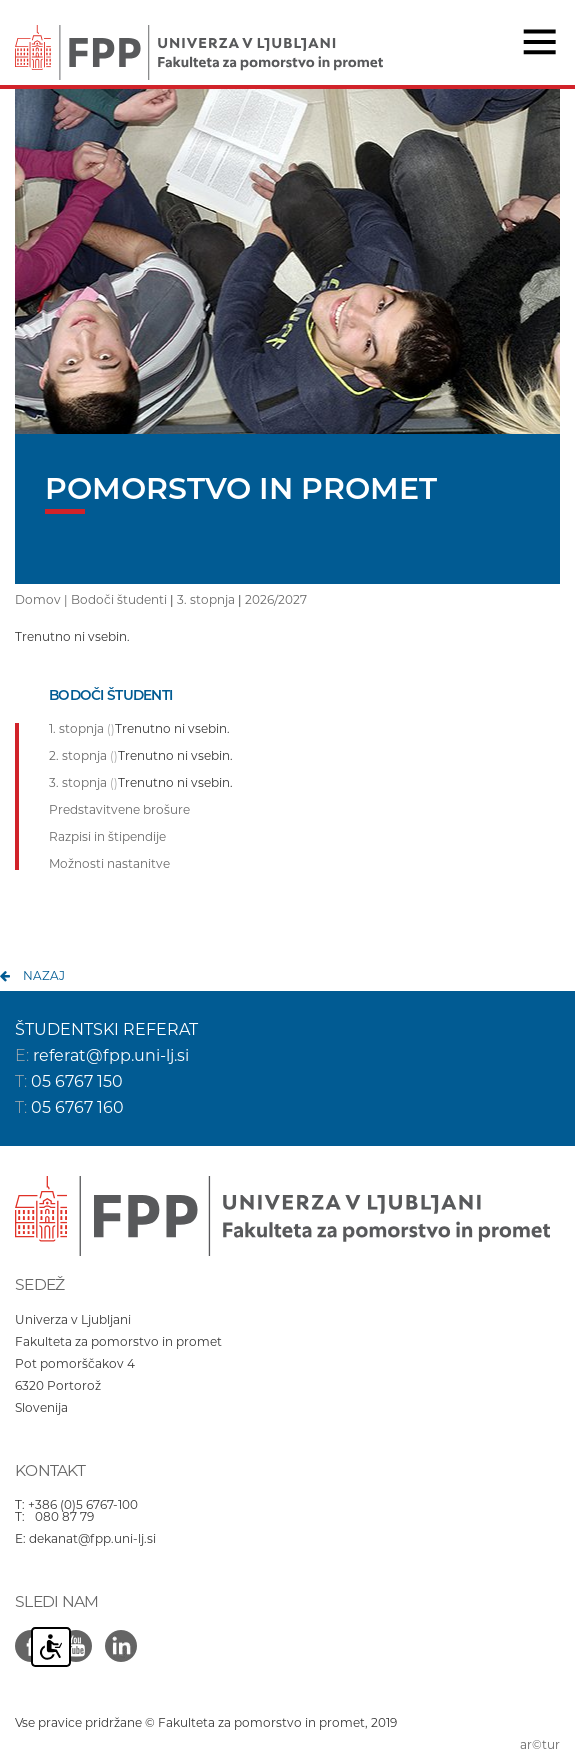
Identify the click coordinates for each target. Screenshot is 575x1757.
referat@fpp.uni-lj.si (111, 1055)
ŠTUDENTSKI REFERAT (106, 1029)
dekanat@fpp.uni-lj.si (92, 1538)
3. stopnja (206, 599)
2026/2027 (276, 599)
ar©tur (540, 1744)
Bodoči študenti (119, 599)
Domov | (43, 599)
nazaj (44, 975)
